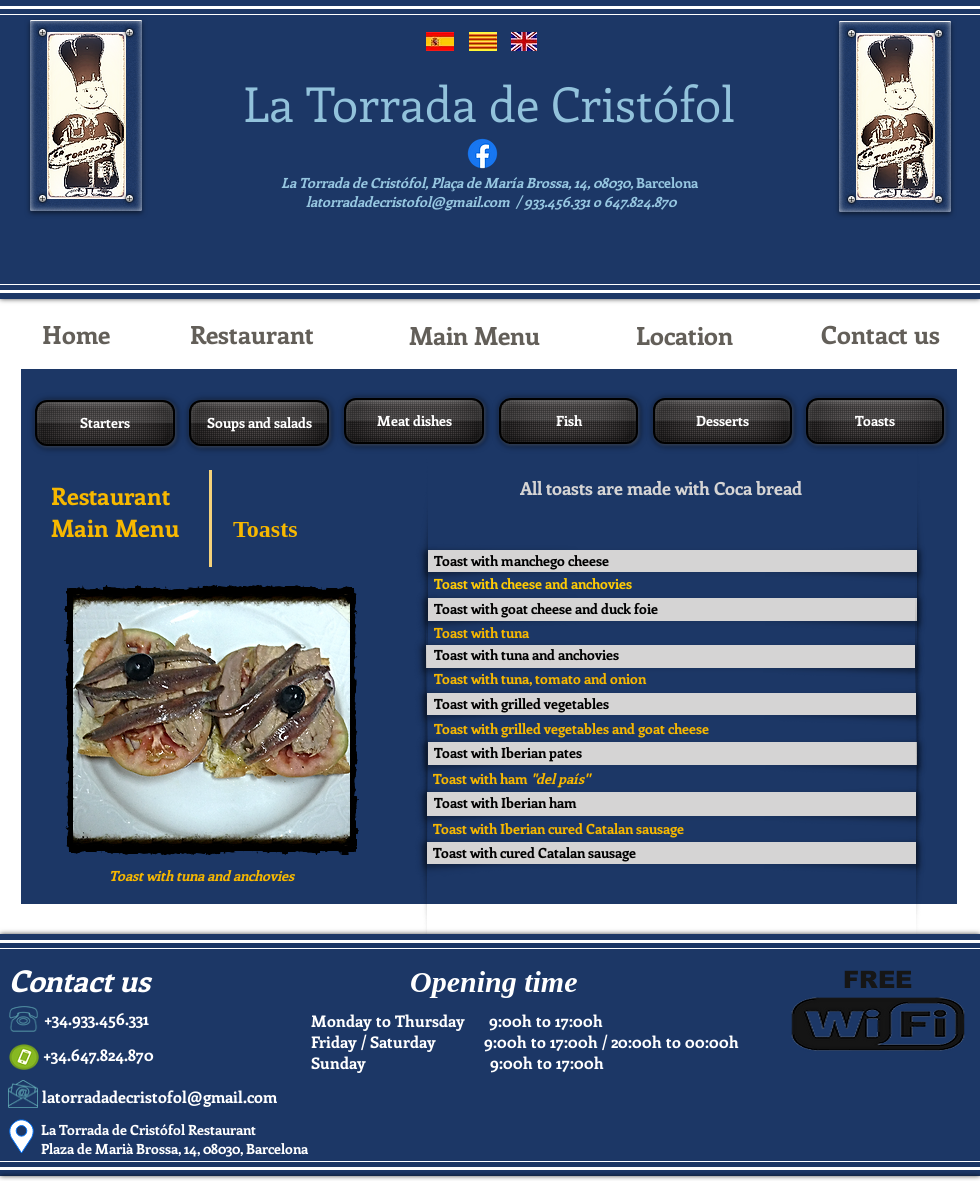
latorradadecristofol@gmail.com (408, 201)
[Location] (684, 335)
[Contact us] (880, 334)
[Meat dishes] (414, 421)
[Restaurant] (252, 334)
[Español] (440, 41)
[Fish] (568, 421)
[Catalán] (483, 41)
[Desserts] (722, 421)
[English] (523, 41)
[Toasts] (875, 421)
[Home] (75, 334)
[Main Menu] (474, 335)
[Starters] (105, 423)
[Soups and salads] (259, 423)
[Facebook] (482, 153)
